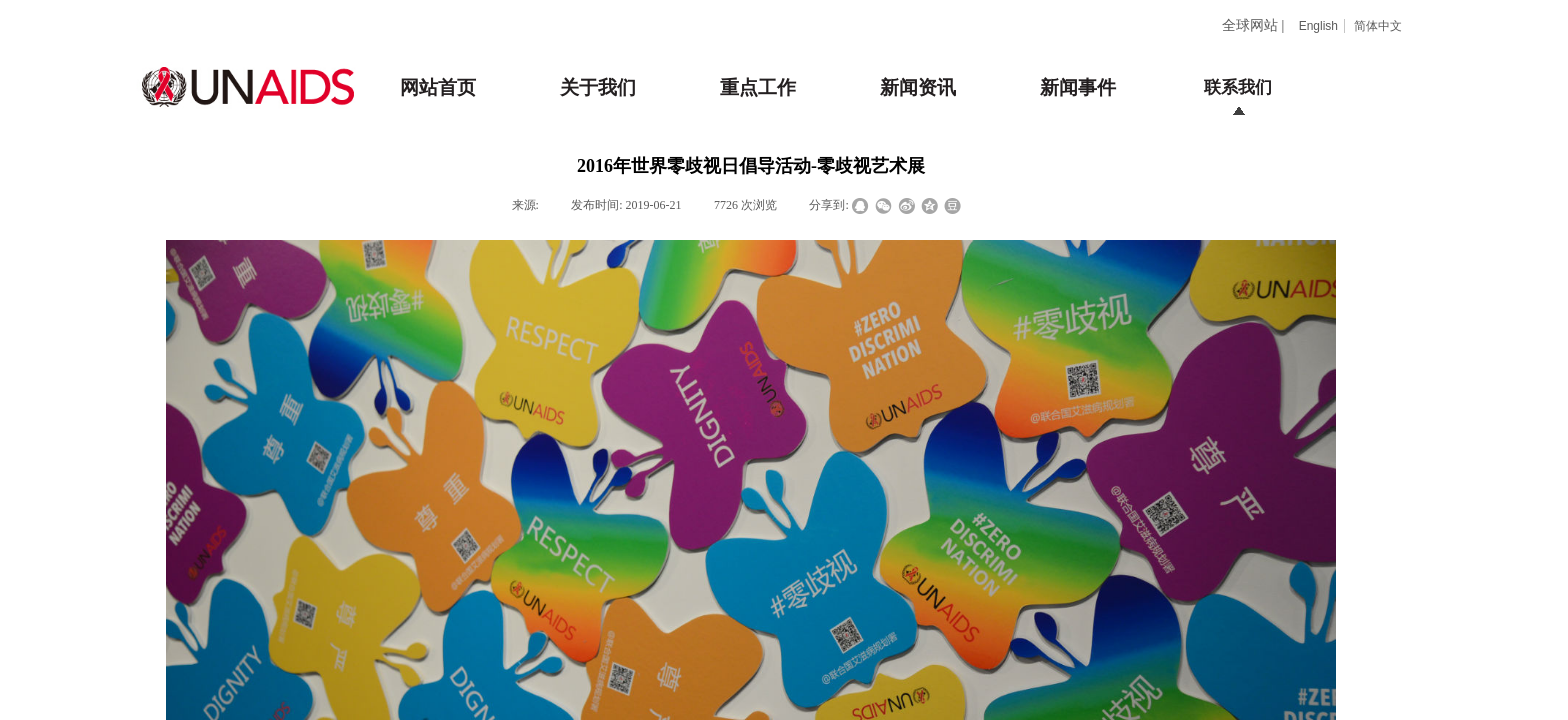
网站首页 (438, 87)
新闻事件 (1078, 87)
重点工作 (758, 87)
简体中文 (1378, 26)
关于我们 (598, 87)
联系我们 (1238, 87)
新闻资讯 (918, 87)
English (1318, 26)
